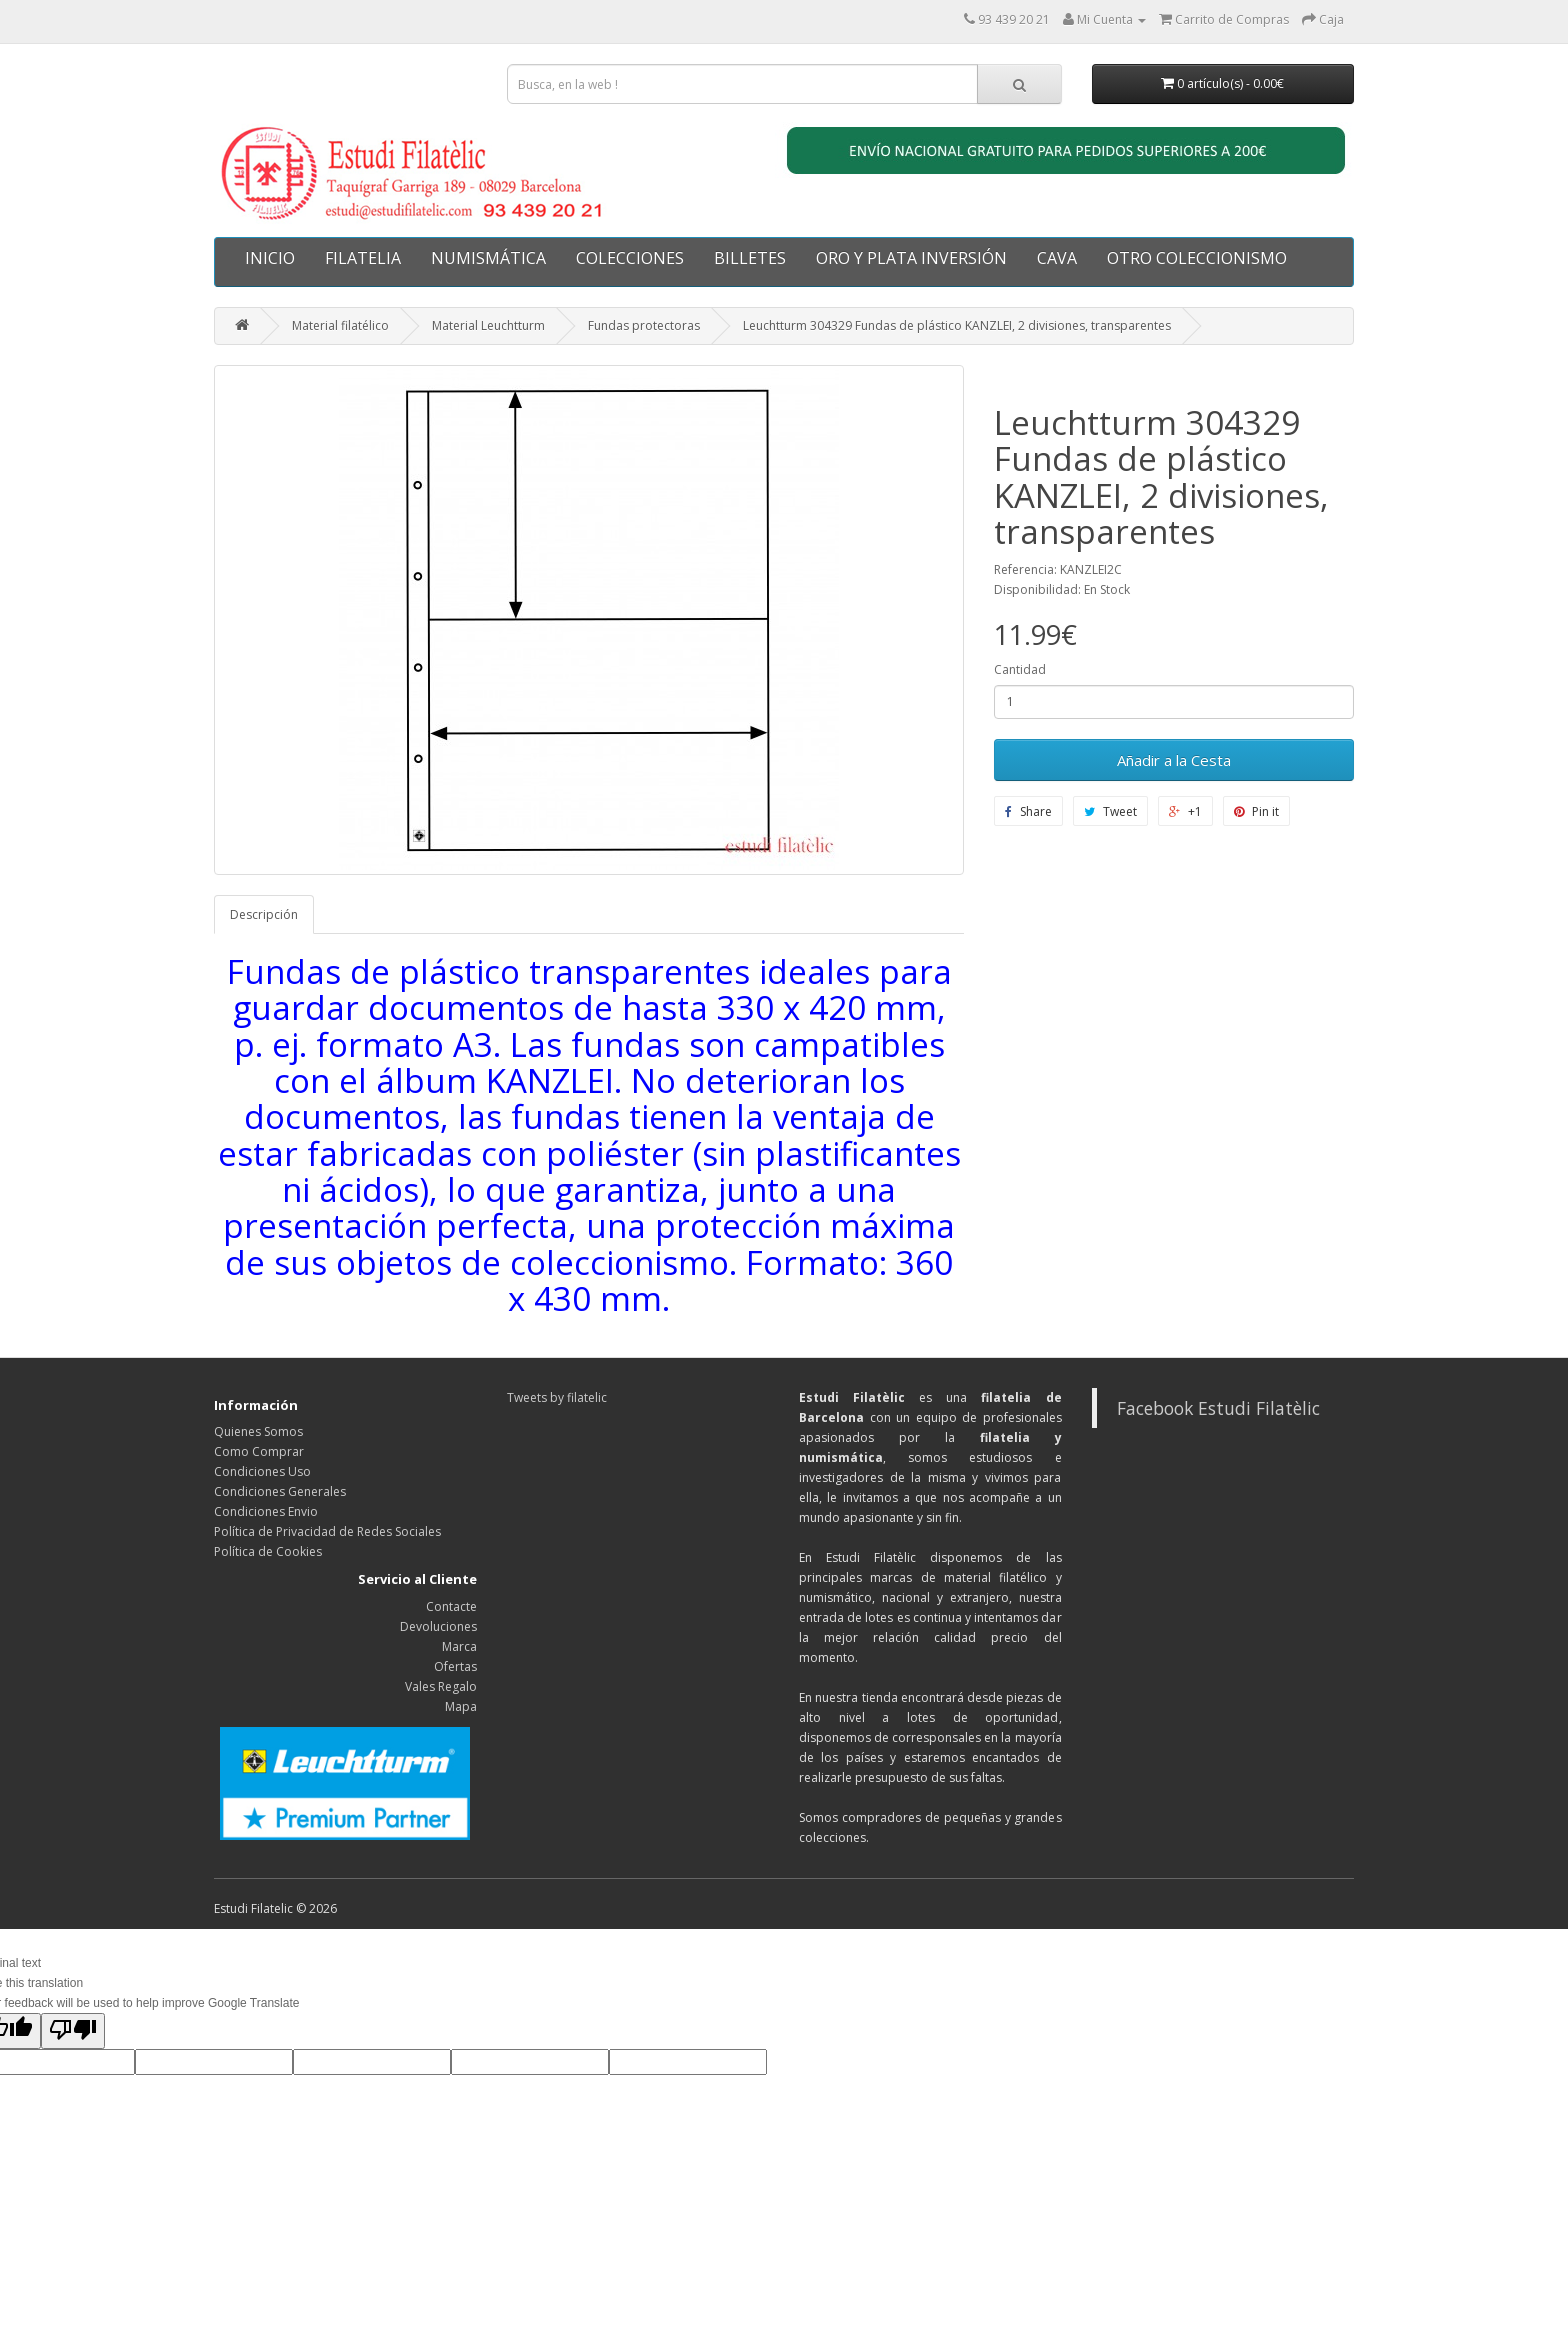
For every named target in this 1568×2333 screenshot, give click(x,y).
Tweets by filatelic (557, 1397)
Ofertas (455, 1666)
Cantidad (1020, 669)
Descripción (264, 914)
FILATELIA (363, 258)
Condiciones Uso (262, 1471)
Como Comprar (259, 1451)
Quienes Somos (258, 1431)
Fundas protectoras (644, 325)
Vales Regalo (441, 1686)
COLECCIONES (630, 258)
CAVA (1057, 258)
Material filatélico (340, 325)
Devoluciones (438, 1626)
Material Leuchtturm (488, 325)
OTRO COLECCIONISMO (1197, 258)
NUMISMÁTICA (488, 258)
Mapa (461, 1706)
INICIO (270, 258)
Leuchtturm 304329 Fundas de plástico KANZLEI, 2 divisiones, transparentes (957, 325)
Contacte (451, 1606)
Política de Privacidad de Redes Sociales (327, 1531)
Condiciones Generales (280, 1491)
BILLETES (750, 258)
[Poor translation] (73, 2031)
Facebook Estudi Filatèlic (1218, 1408)
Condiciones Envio (266, 1511)
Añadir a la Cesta (1174, 760)
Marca (459, 1646)
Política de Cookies (268, 1551)
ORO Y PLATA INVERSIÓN (911, 258)
